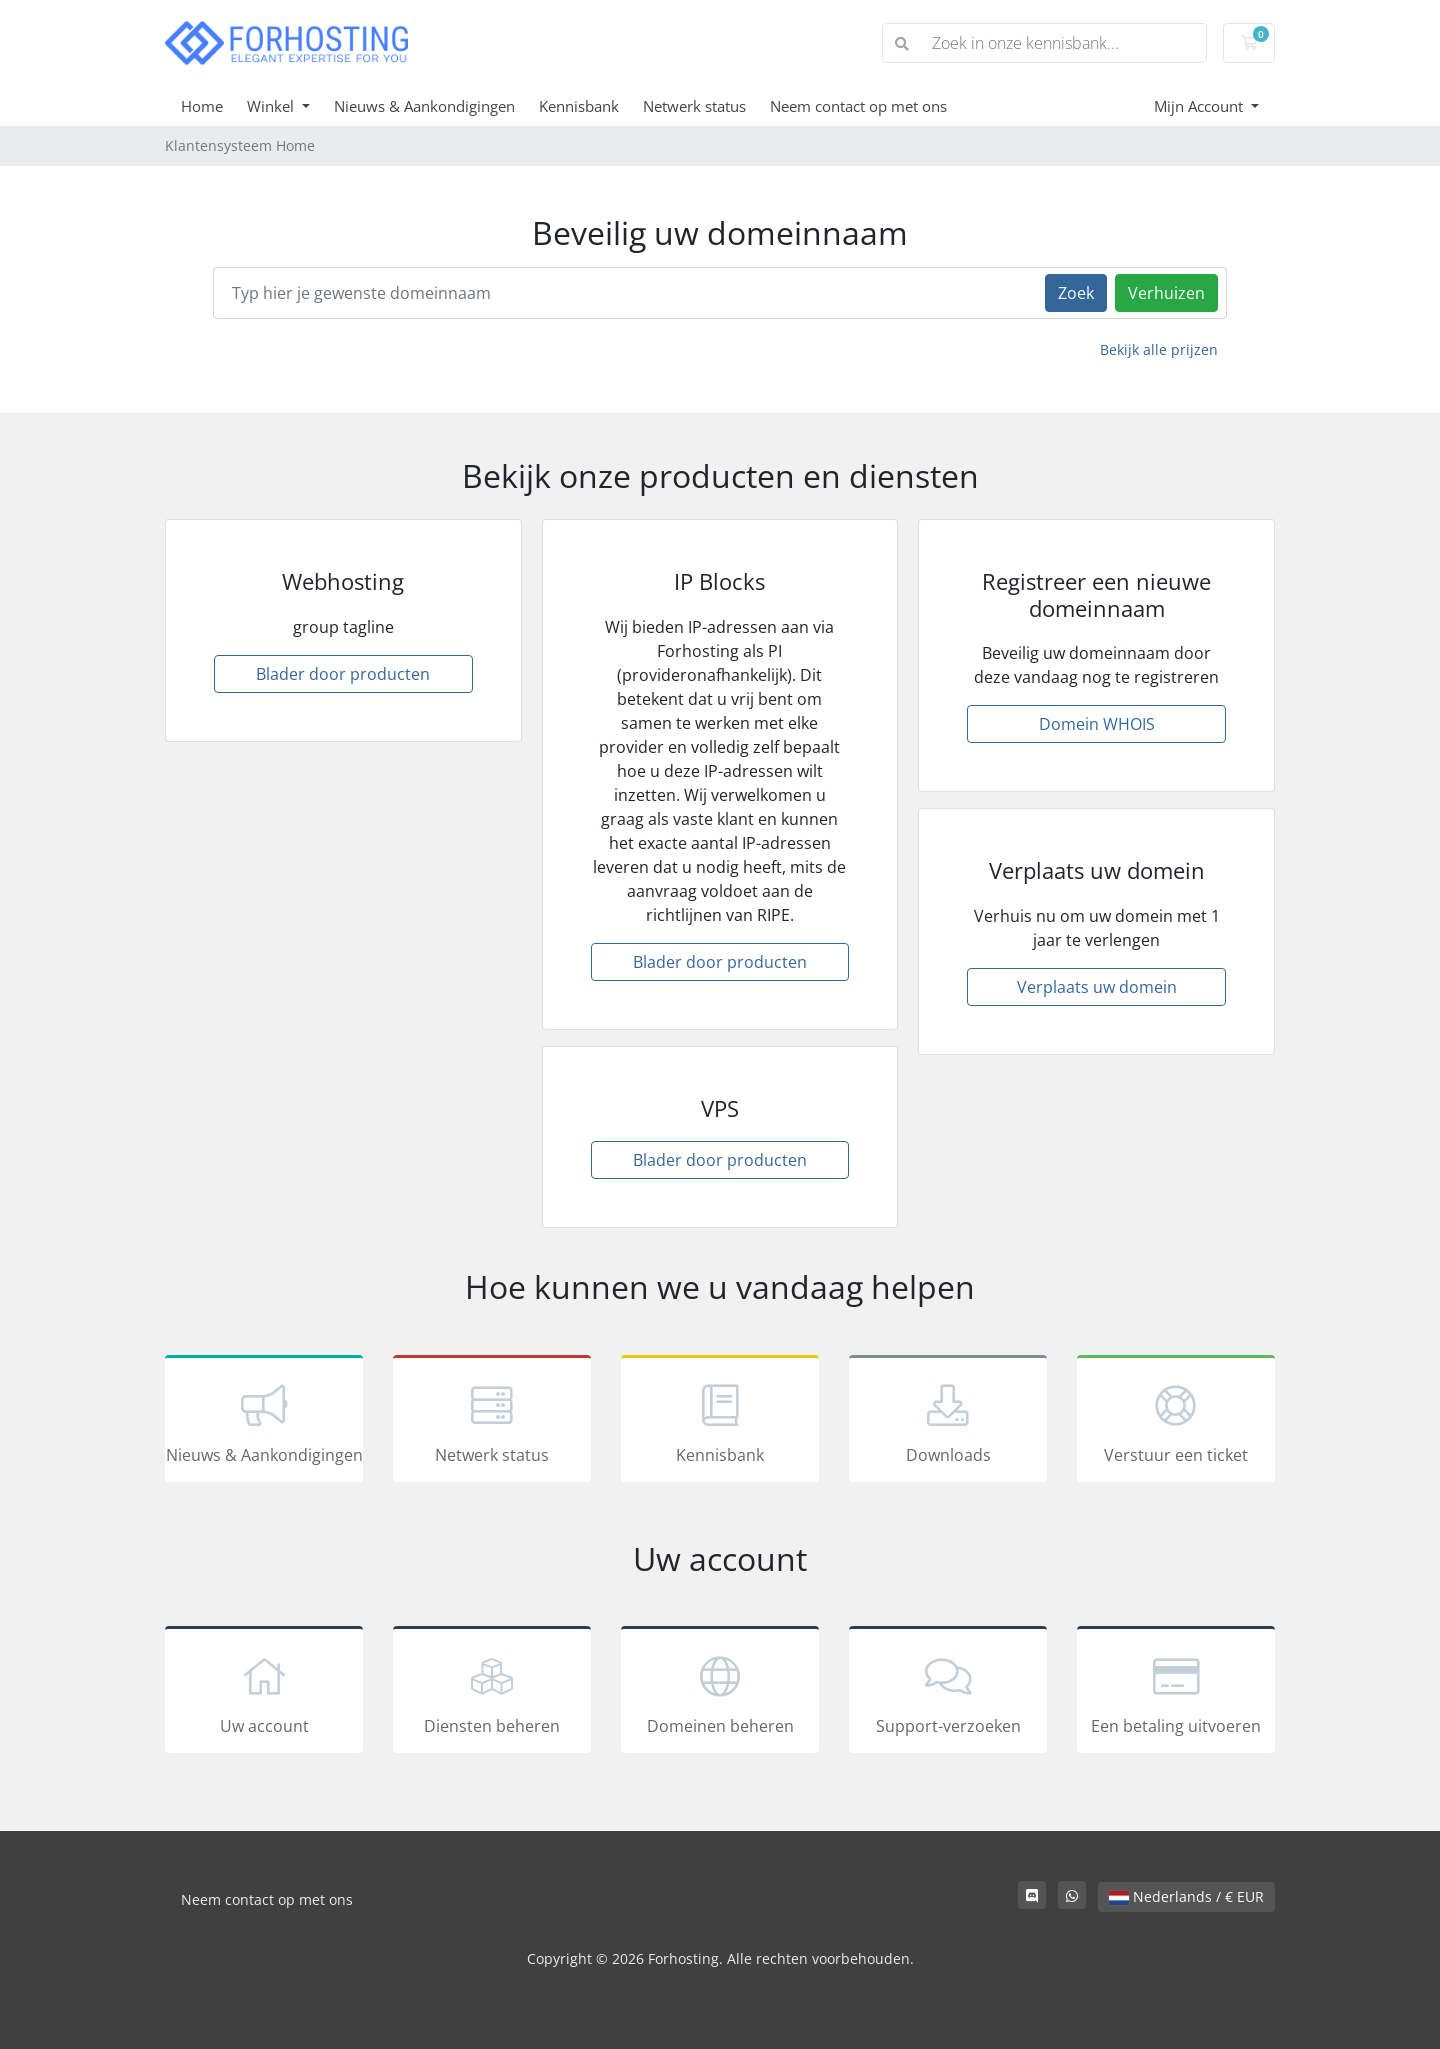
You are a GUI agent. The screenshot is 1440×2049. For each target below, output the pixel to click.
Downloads (948, 1422)
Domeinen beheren (720, 1693)
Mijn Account (1200, 106)
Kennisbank (579, 106)
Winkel (272, 106)
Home (202, 106)
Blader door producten (343, 674)
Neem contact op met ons (858, 106)
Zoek (1076, 293)
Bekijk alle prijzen (1159, 349)
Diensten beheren (492, 1693)
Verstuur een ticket (1176, 1422)
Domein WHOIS (1097, 724)
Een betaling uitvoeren (1176, 1693)
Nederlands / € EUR (1186, 1896)
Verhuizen (1166, 293)
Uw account (264, 1693)
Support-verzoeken (948, 1693)
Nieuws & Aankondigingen (424, 106)
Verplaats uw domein (1097, 987)
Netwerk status (694, 106)
